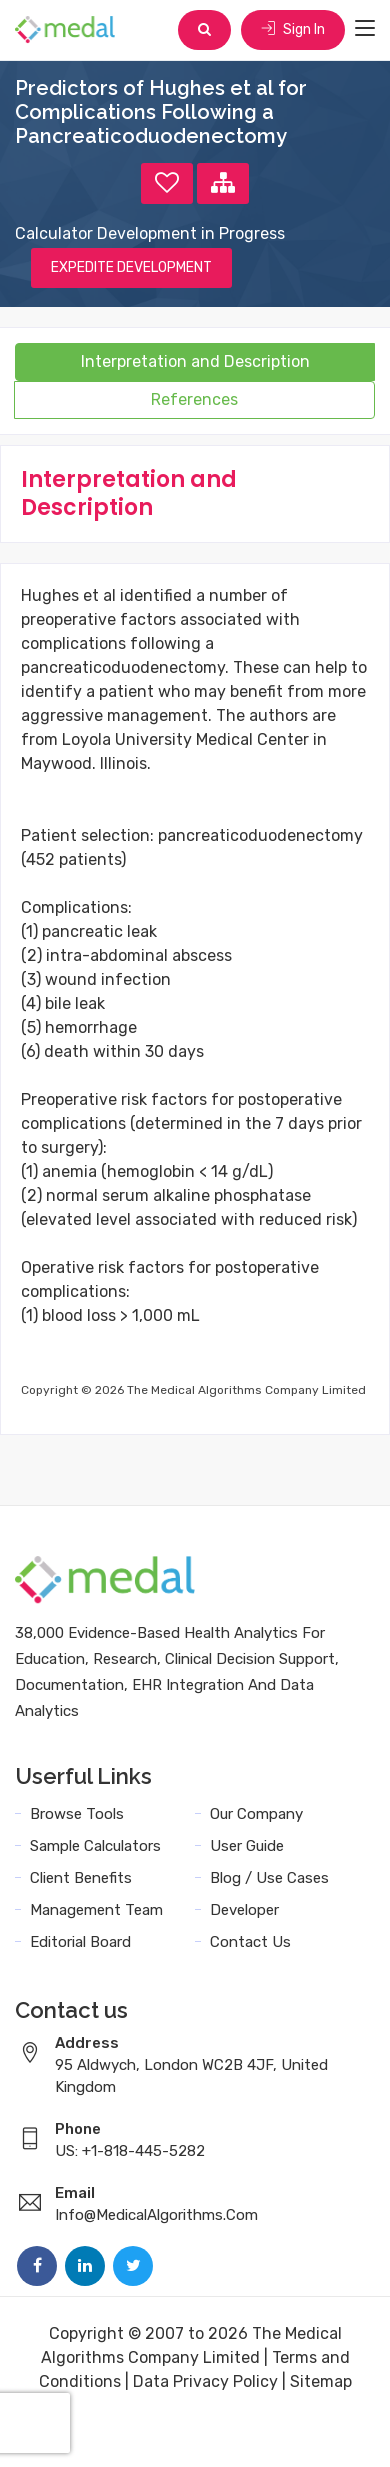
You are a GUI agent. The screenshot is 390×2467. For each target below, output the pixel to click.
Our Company (256, 1814)
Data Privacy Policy (205, 2381)
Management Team (96, 1910)
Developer (244, 1910)
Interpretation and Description (195, 361)
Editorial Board (80, 1942)
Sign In (293, 29)
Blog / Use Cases (269, 1878)
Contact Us (250, 1942)
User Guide (247, 1846)
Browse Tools (77, 1814)
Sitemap (321, 2381)
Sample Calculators (95, 1846)
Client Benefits (81, 1878)
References (194, 399)
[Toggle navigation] (365, 29)
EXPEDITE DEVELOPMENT (131, 267)
